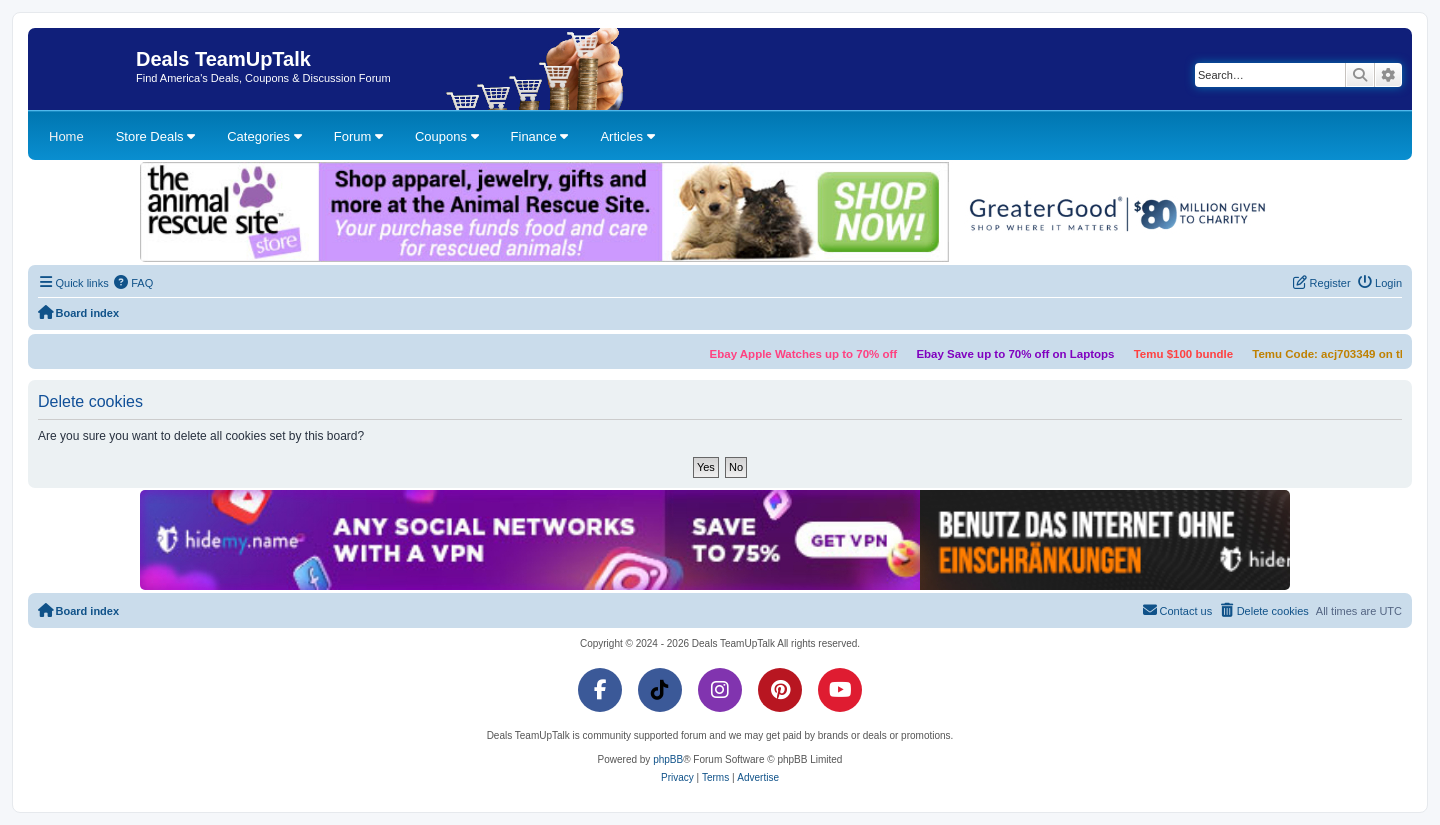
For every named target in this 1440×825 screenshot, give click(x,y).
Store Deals (156, 136)
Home (66, 136)
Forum (358, 136)
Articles (627, 136)
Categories (264, 136)
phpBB (668, 759)
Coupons (447, 136)
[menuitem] (134, 283)
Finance (540, 136)
